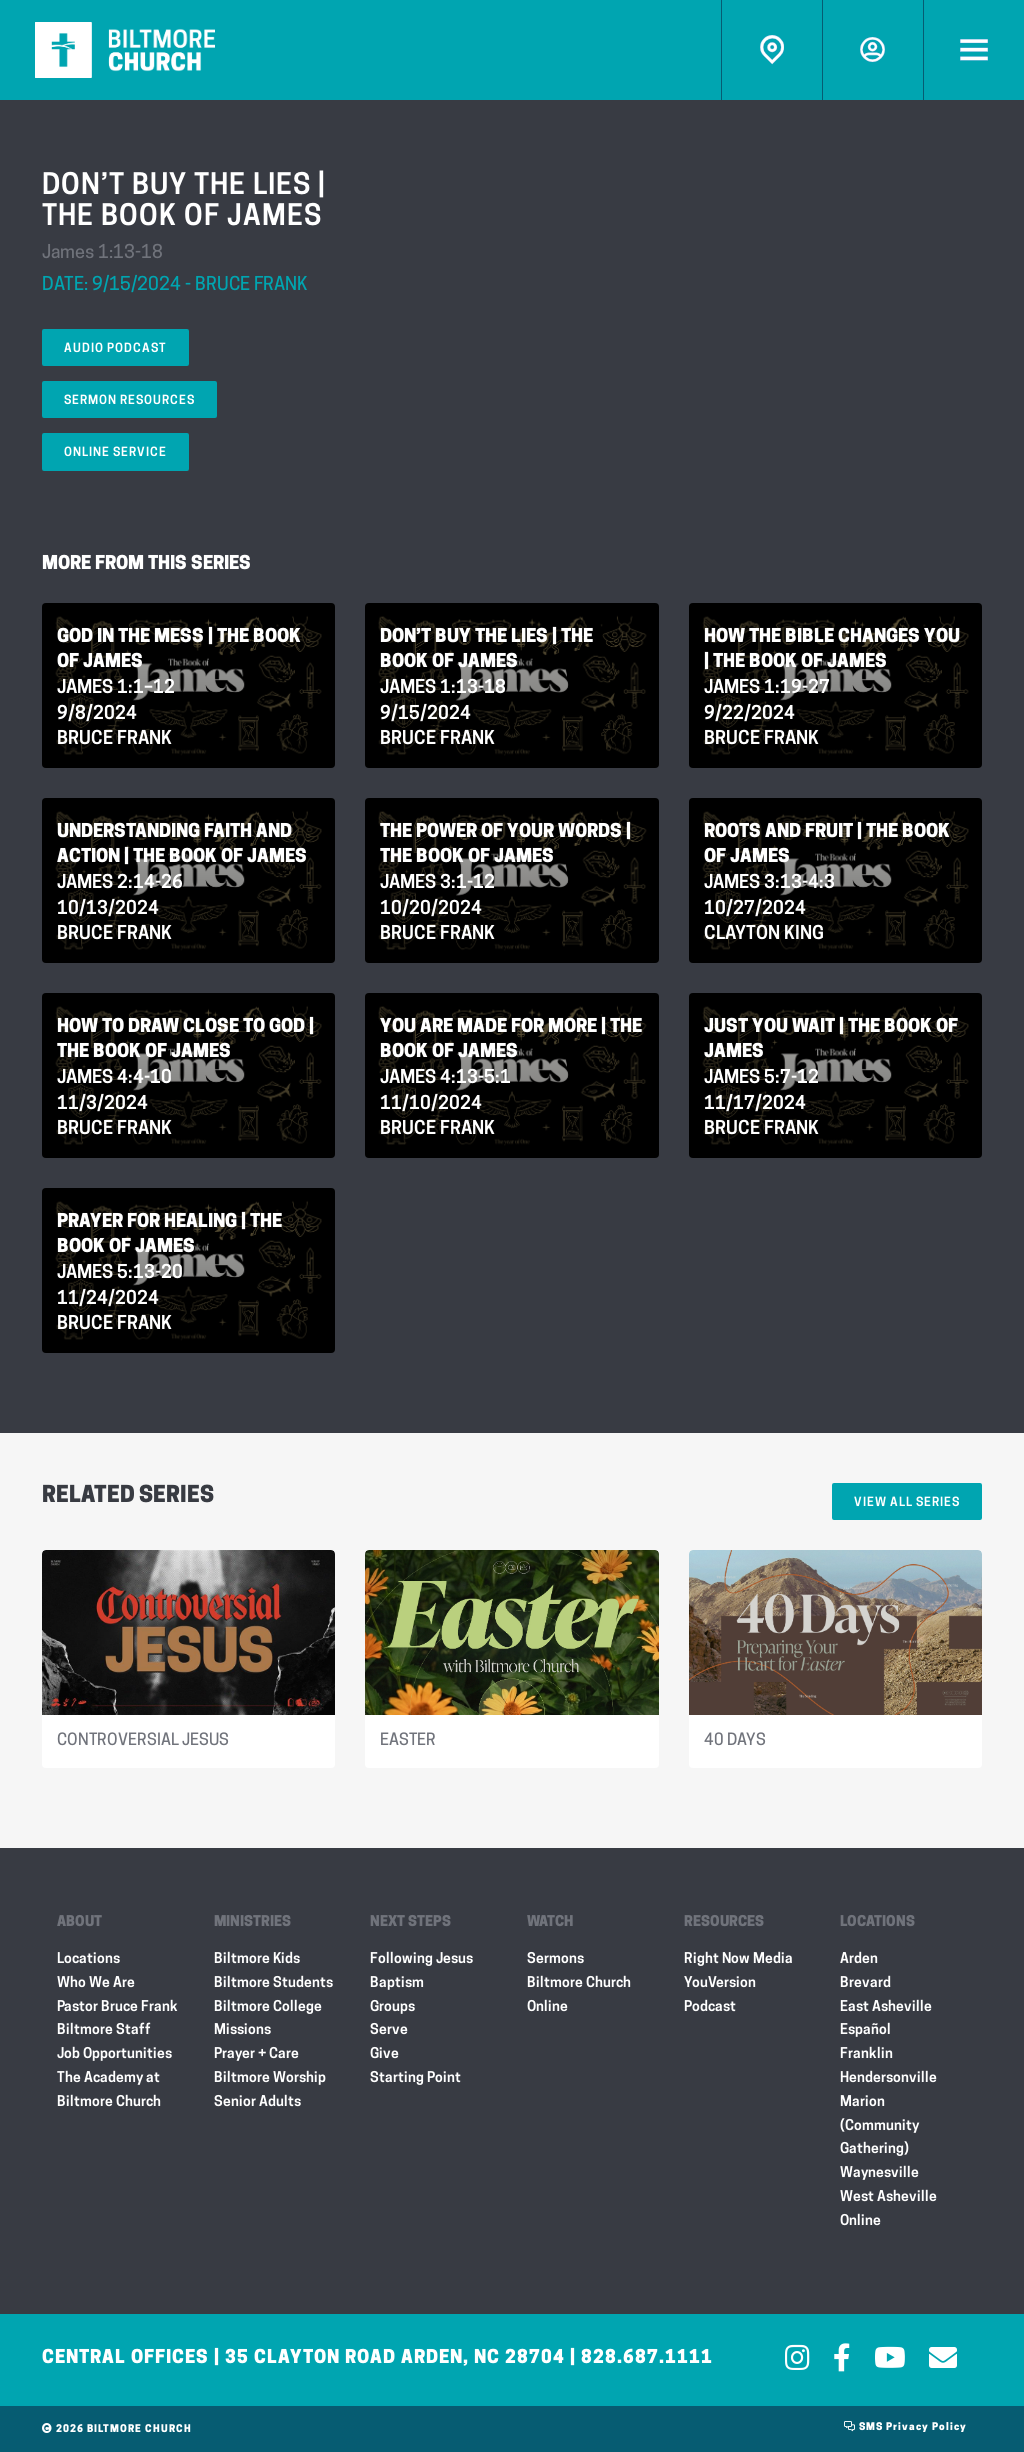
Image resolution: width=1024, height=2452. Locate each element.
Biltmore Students (273, 1983)
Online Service (115, 453)
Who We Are (96, 1983)
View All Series (907, 1503)
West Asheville (888, 2197)
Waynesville (879, 2173)
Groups (392, 2007)
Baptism (397, 1983)
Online (860, 2221)
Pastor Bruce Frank (117, 2007)
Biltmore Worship (270, 2078)
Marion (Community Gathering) (879, 2126)
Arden (859, 1959)
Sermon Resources (129, 401)
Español (865, 2030)
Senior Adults (257, 2102)
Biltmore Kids (257, 1959)
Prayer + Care (256, 2054)
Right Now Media (738, 1959)
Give (384, 2054)
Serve (389, 2030)
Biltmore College (268, 2007)
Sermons (555, 1959)
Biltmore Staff (104, 2030)
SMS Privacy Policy (905, 2427)
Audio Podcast (115, 349)
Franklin (866, 2054)
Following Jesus (421, 1959)
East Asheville (886, 2007)
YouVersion (720, 1983)
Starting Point (415, 2078)
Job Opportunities (114, 2054)
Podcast (710, 2007)
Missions (242, 2030)
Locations (88, 1959)
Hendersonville (888, 2078)
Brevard (865, 1983)
